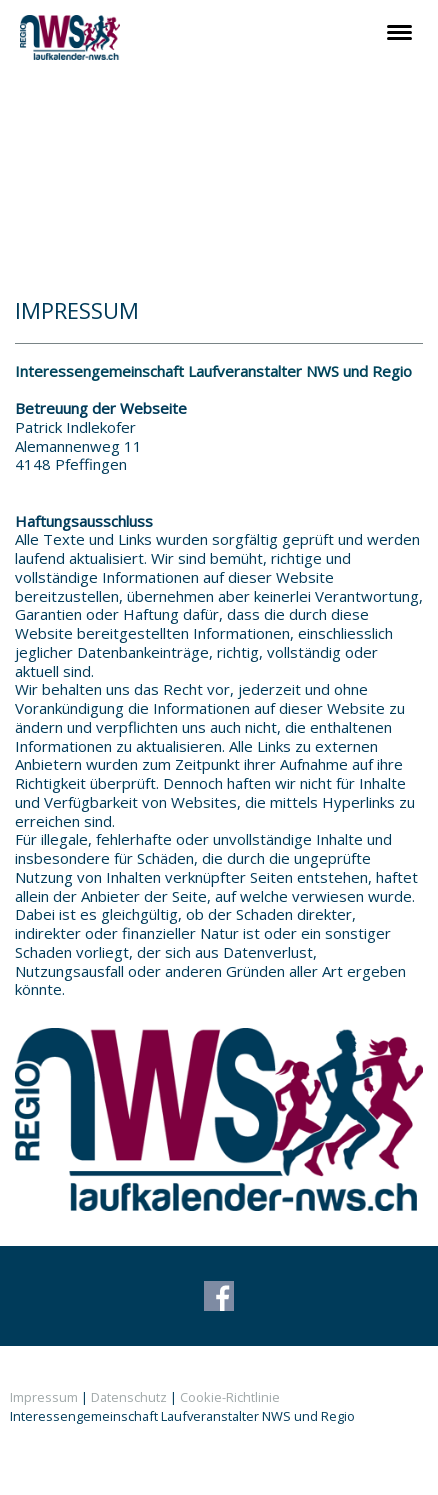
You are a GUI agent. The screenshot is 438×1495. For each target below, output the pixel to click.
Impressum (44, 1397)
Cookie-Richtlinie (230, 1397)
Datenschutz (129, 1397)
